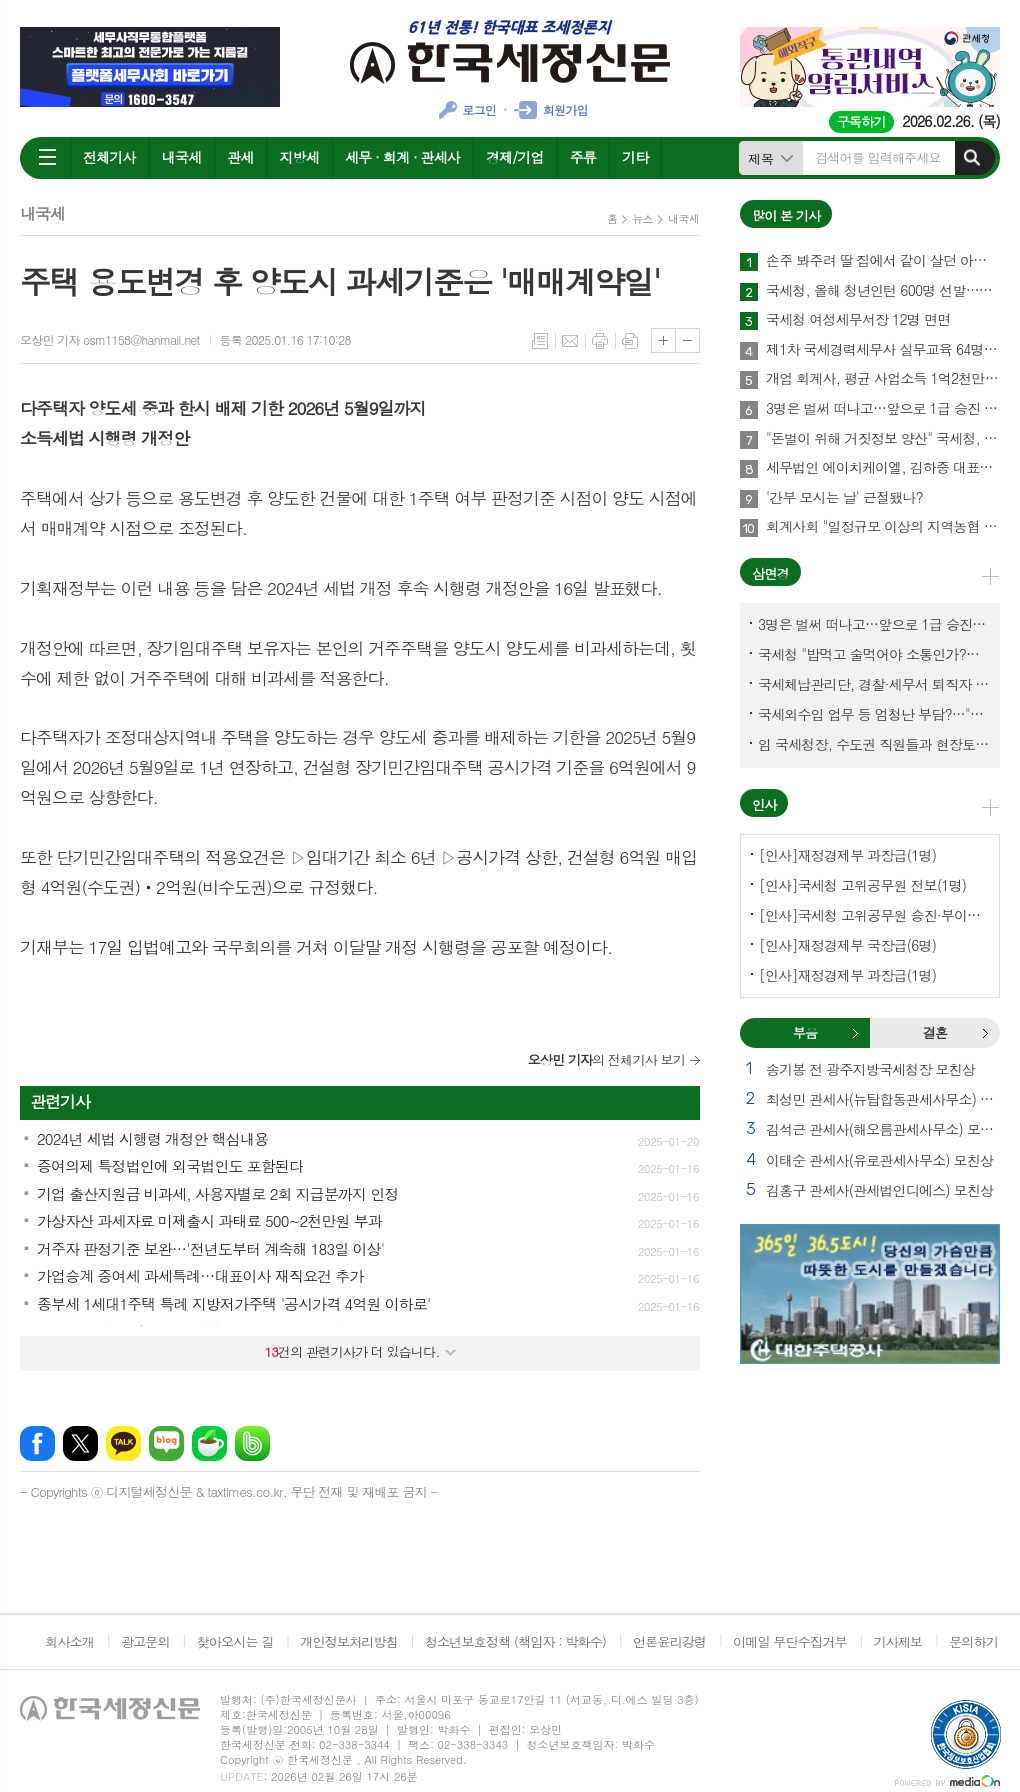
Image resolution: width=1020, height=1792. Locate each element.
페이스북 (37, 1443)
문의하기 (973, 1641)
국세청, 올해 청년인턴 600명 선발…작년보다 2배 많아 (883, 291)
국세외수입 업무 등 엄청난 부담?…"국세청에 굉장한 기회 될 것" (874, 714)
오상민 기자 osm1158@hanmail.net (110, 339)
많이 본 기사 (786, 215)
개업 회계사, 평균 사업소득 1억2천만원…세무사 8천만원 (883, 379)
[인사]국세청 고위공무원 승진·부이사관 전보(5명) (874, 915)
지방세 (298, 157)
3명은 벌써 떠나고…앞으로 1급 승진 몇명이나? (883, 409)
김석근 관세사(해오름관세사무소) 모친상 (883, 1129)
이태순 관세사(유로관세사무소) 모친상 (879, 1160)
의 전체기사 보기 (606, 1059)
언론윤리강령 (669, 1641)
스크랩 (630, 341)
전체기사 (109, 157)
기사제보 (897, 1641)
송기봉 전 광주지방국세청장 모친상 (870, 1069)
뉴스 (642, 218)
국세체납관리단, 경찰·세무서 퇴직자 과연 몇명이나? (874, 684)
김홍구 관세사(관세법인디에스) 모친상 (879, 1190)
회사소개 (69, 1641)
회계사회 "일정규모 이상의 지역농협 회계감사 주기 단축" (883, 527)
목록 (540, 341)
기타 (635, 157)
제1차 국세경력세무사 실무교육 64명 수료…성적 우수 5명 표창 (883, 350)
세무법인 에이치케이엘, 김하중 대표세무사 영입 (883, 468)
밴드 (252, 1443)
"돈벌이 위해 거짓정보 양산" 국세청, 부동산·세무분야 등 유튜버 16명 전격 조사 (883, 439)
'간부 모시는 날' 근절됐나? (844, 498)
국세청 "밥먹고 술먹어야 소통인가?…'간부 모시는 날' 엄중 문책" (874, 654)
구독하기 (861, 121)
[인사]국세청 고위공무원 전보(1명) (862, 885)
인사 (764, 804)
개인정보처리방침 (349, 1641)
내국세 (181, 157)
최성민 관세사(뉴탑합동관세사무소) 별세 (883, 1099)
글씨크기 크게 (663, 340)
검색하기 (972, 158)
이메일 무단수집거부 (790, 1641)
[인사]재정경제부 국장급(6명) (847, 945)
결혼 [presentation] (935, 1032)
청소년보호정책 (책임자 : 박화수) (515, 1641)
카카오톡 (123, 1443)
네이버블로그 (166, 1443)
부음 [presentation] (805, 1032)
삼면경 (770, 573)
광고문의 (145, 1641)
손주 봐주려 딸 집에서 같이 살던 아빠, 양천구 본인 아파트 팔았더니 (883, 261)
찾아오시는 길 (235, 1641)
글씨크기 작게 (687, 340)
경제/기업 (515, 157)
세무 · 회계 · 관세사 (402, 157)
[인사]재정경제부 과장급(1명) (847, 855)
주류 (583, 157)
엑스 (80, 1443)
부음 (855, 1033)
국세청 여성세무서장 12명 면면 (858, 320)
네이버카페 (209, 1443)
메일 (570, 341)
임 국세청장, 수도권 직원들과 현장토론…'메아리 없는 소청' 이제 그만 (874, 744)
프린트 (600, 341)
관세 (240, 157)
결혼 (985, 1033)
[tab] (805, 1033)
